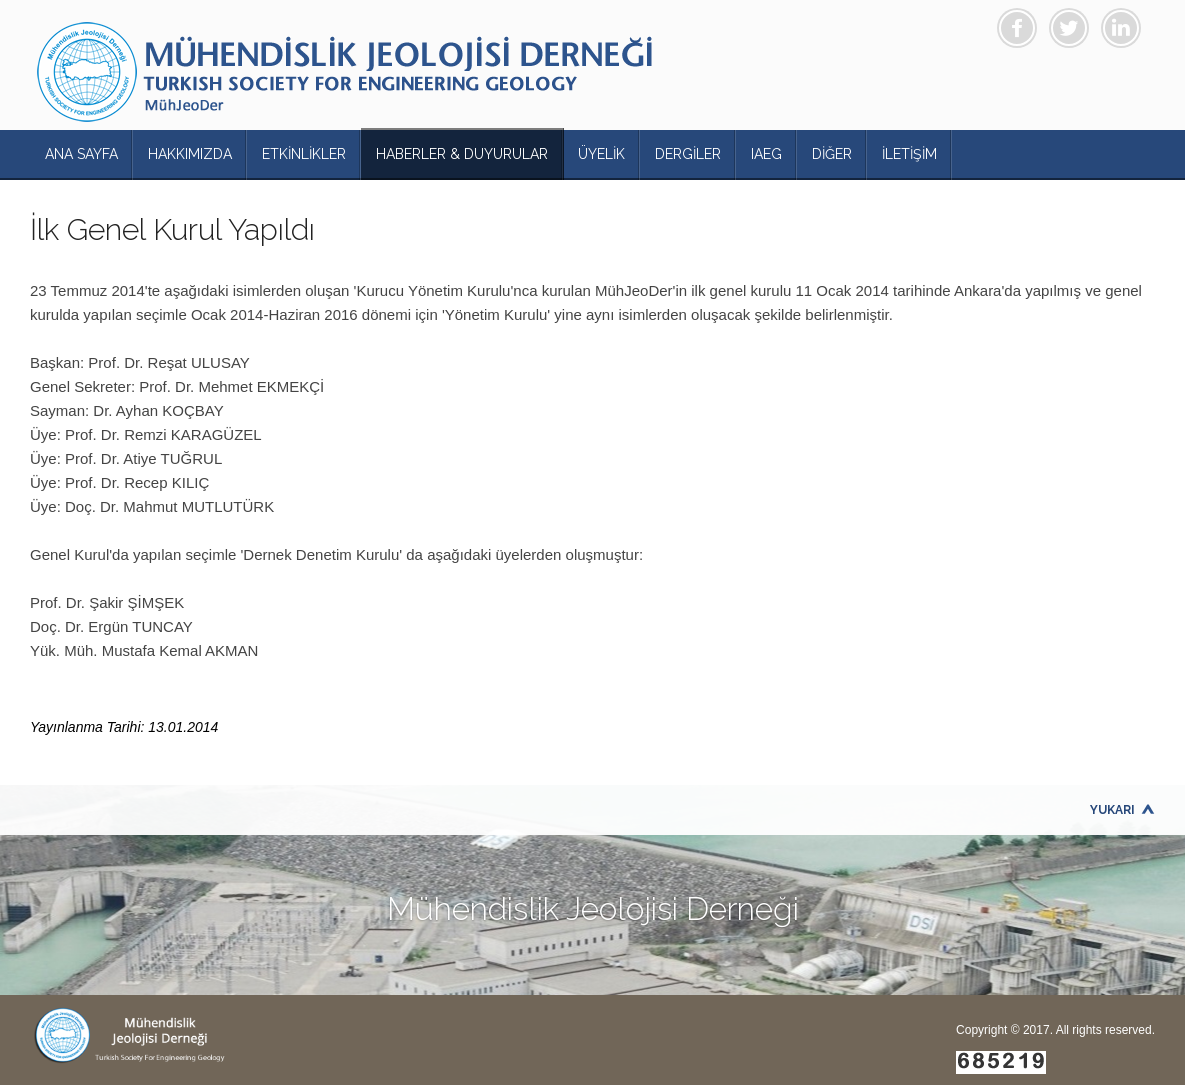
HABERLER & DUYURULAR (462, 154)
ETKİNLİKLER (304, 154)
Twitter (1069, 28)
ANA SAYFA (81, 154)
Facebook (1017, 28)
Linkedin (1121, 28)
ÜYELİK (601, 154)
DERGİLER (688, 154)
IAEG (766, 154)
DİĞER (832, 154)
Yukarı (1112, 810)
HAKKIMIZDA (190, 154)
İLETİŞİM (909, 154)
